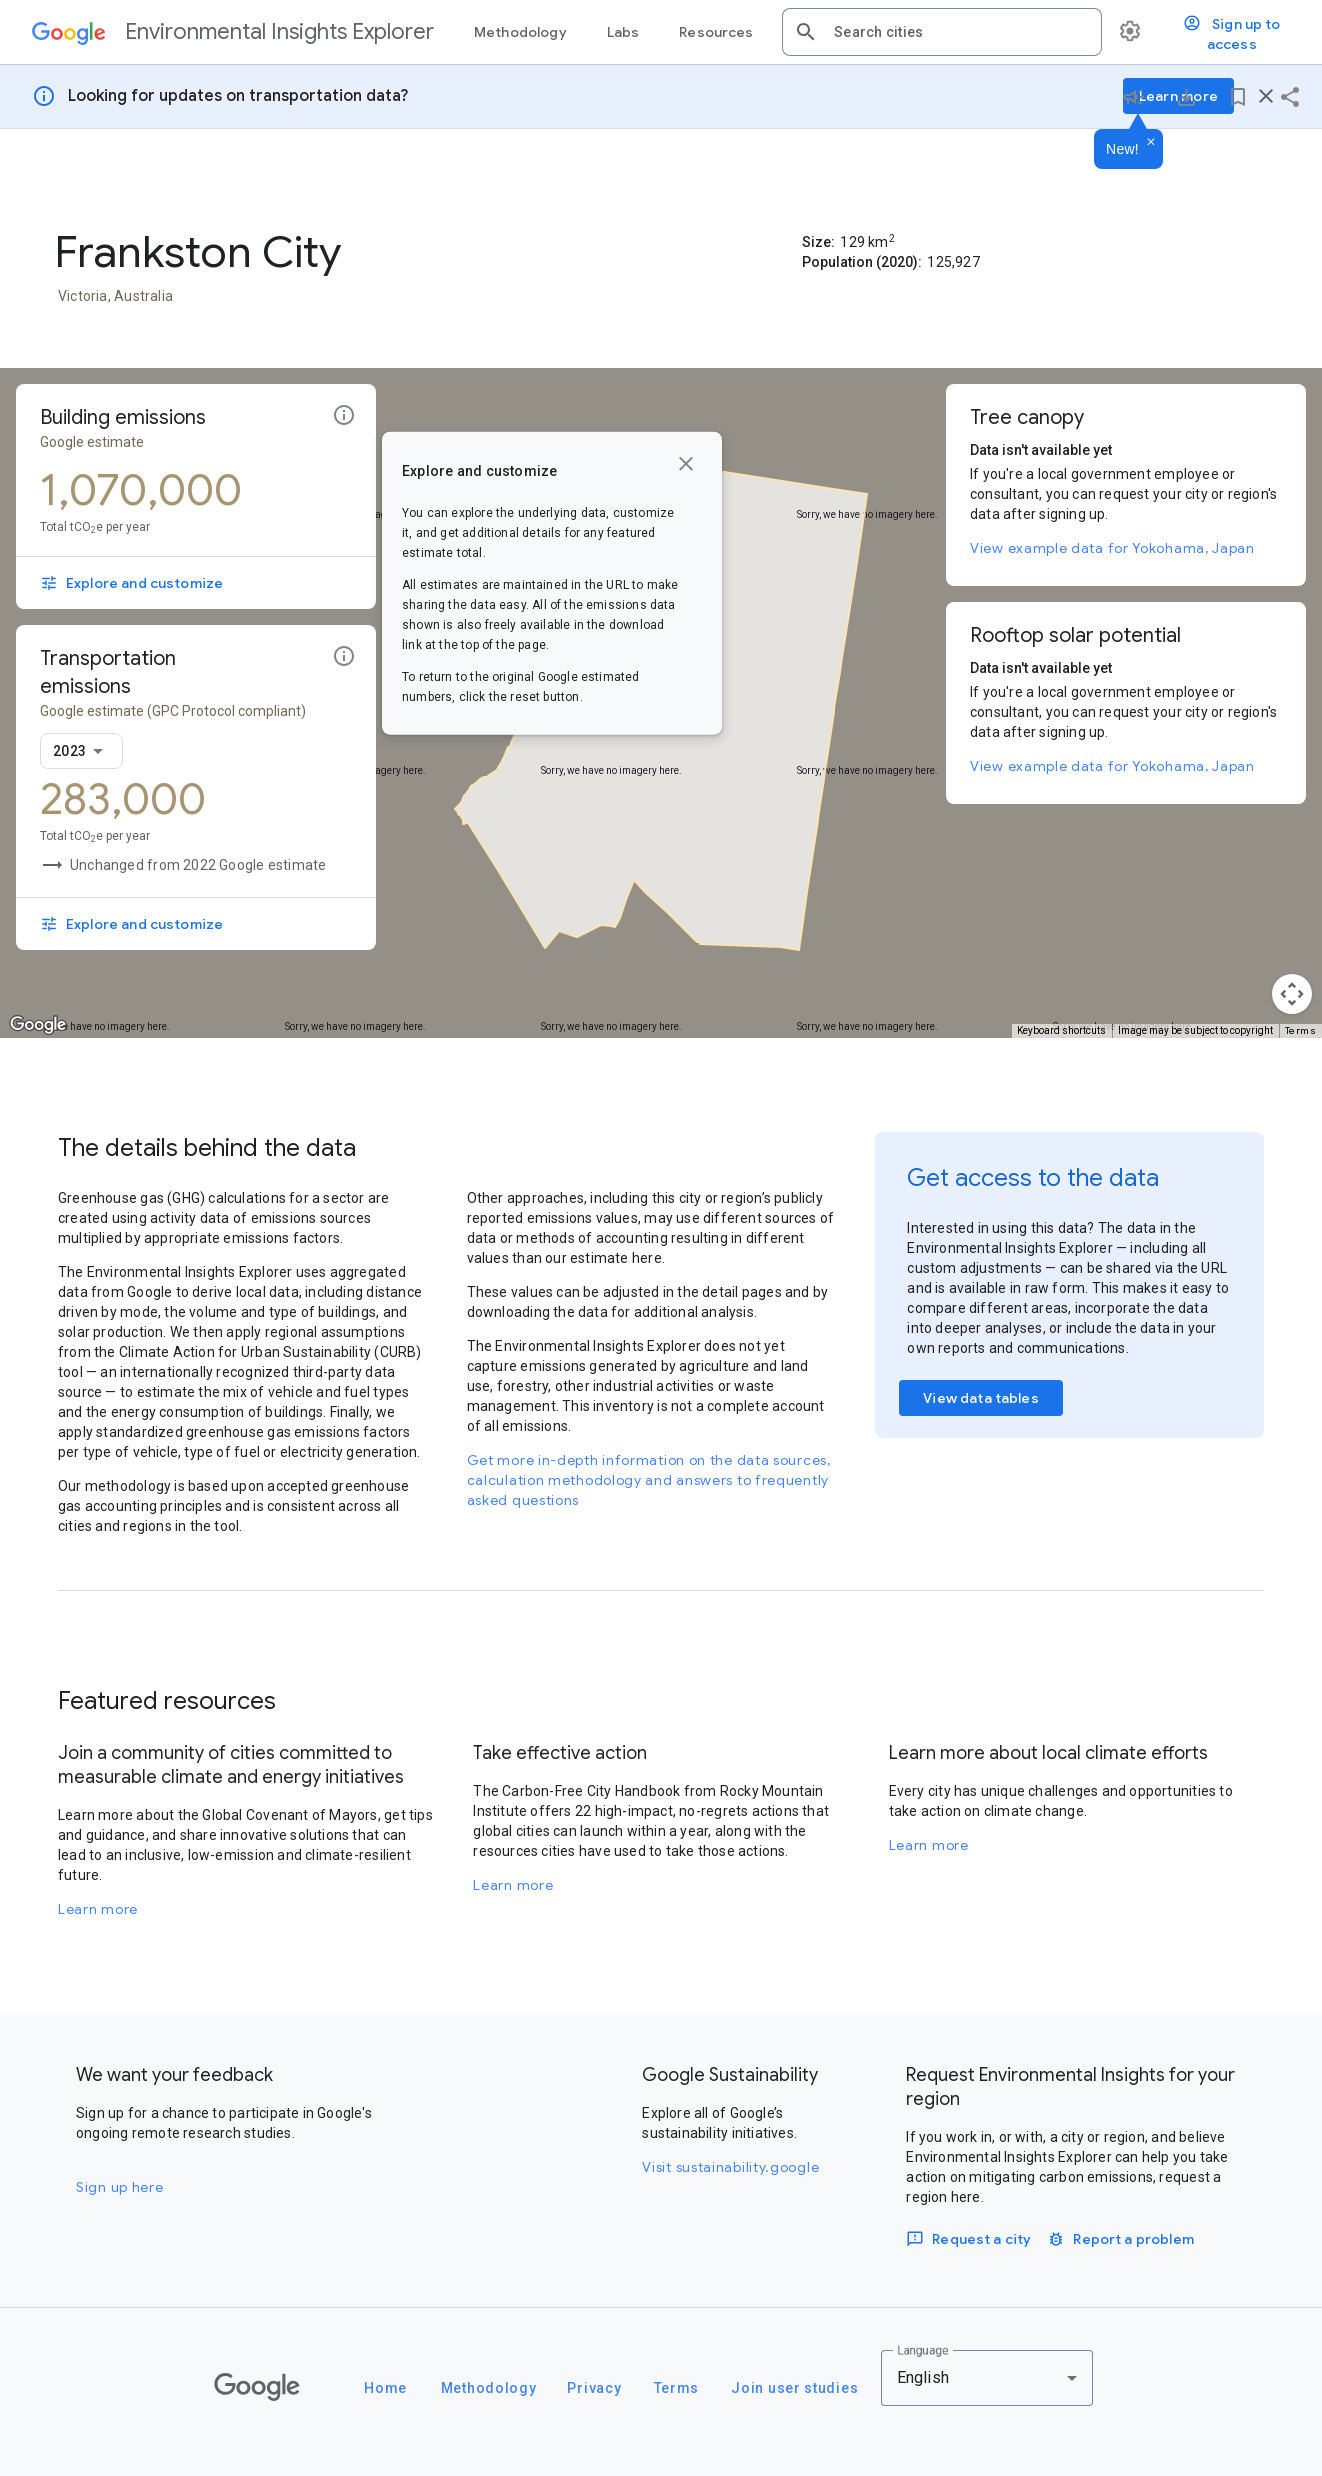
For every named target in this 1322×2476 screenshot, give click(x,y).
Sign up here (119, 2187)
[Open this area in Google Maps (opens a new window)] (38, 1025)
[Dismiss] (1151, 143)
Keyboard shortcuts (1061, 1030)
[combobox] (960, 32)
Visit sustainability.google (730, 2167)
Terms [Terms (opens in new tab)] (1301, 1030)
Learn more (98, 1909)
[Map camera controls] (1292, 994)
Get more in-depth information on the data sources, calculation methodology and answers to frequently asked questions (649, 1480)
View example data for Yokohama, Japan (1112, 548)
